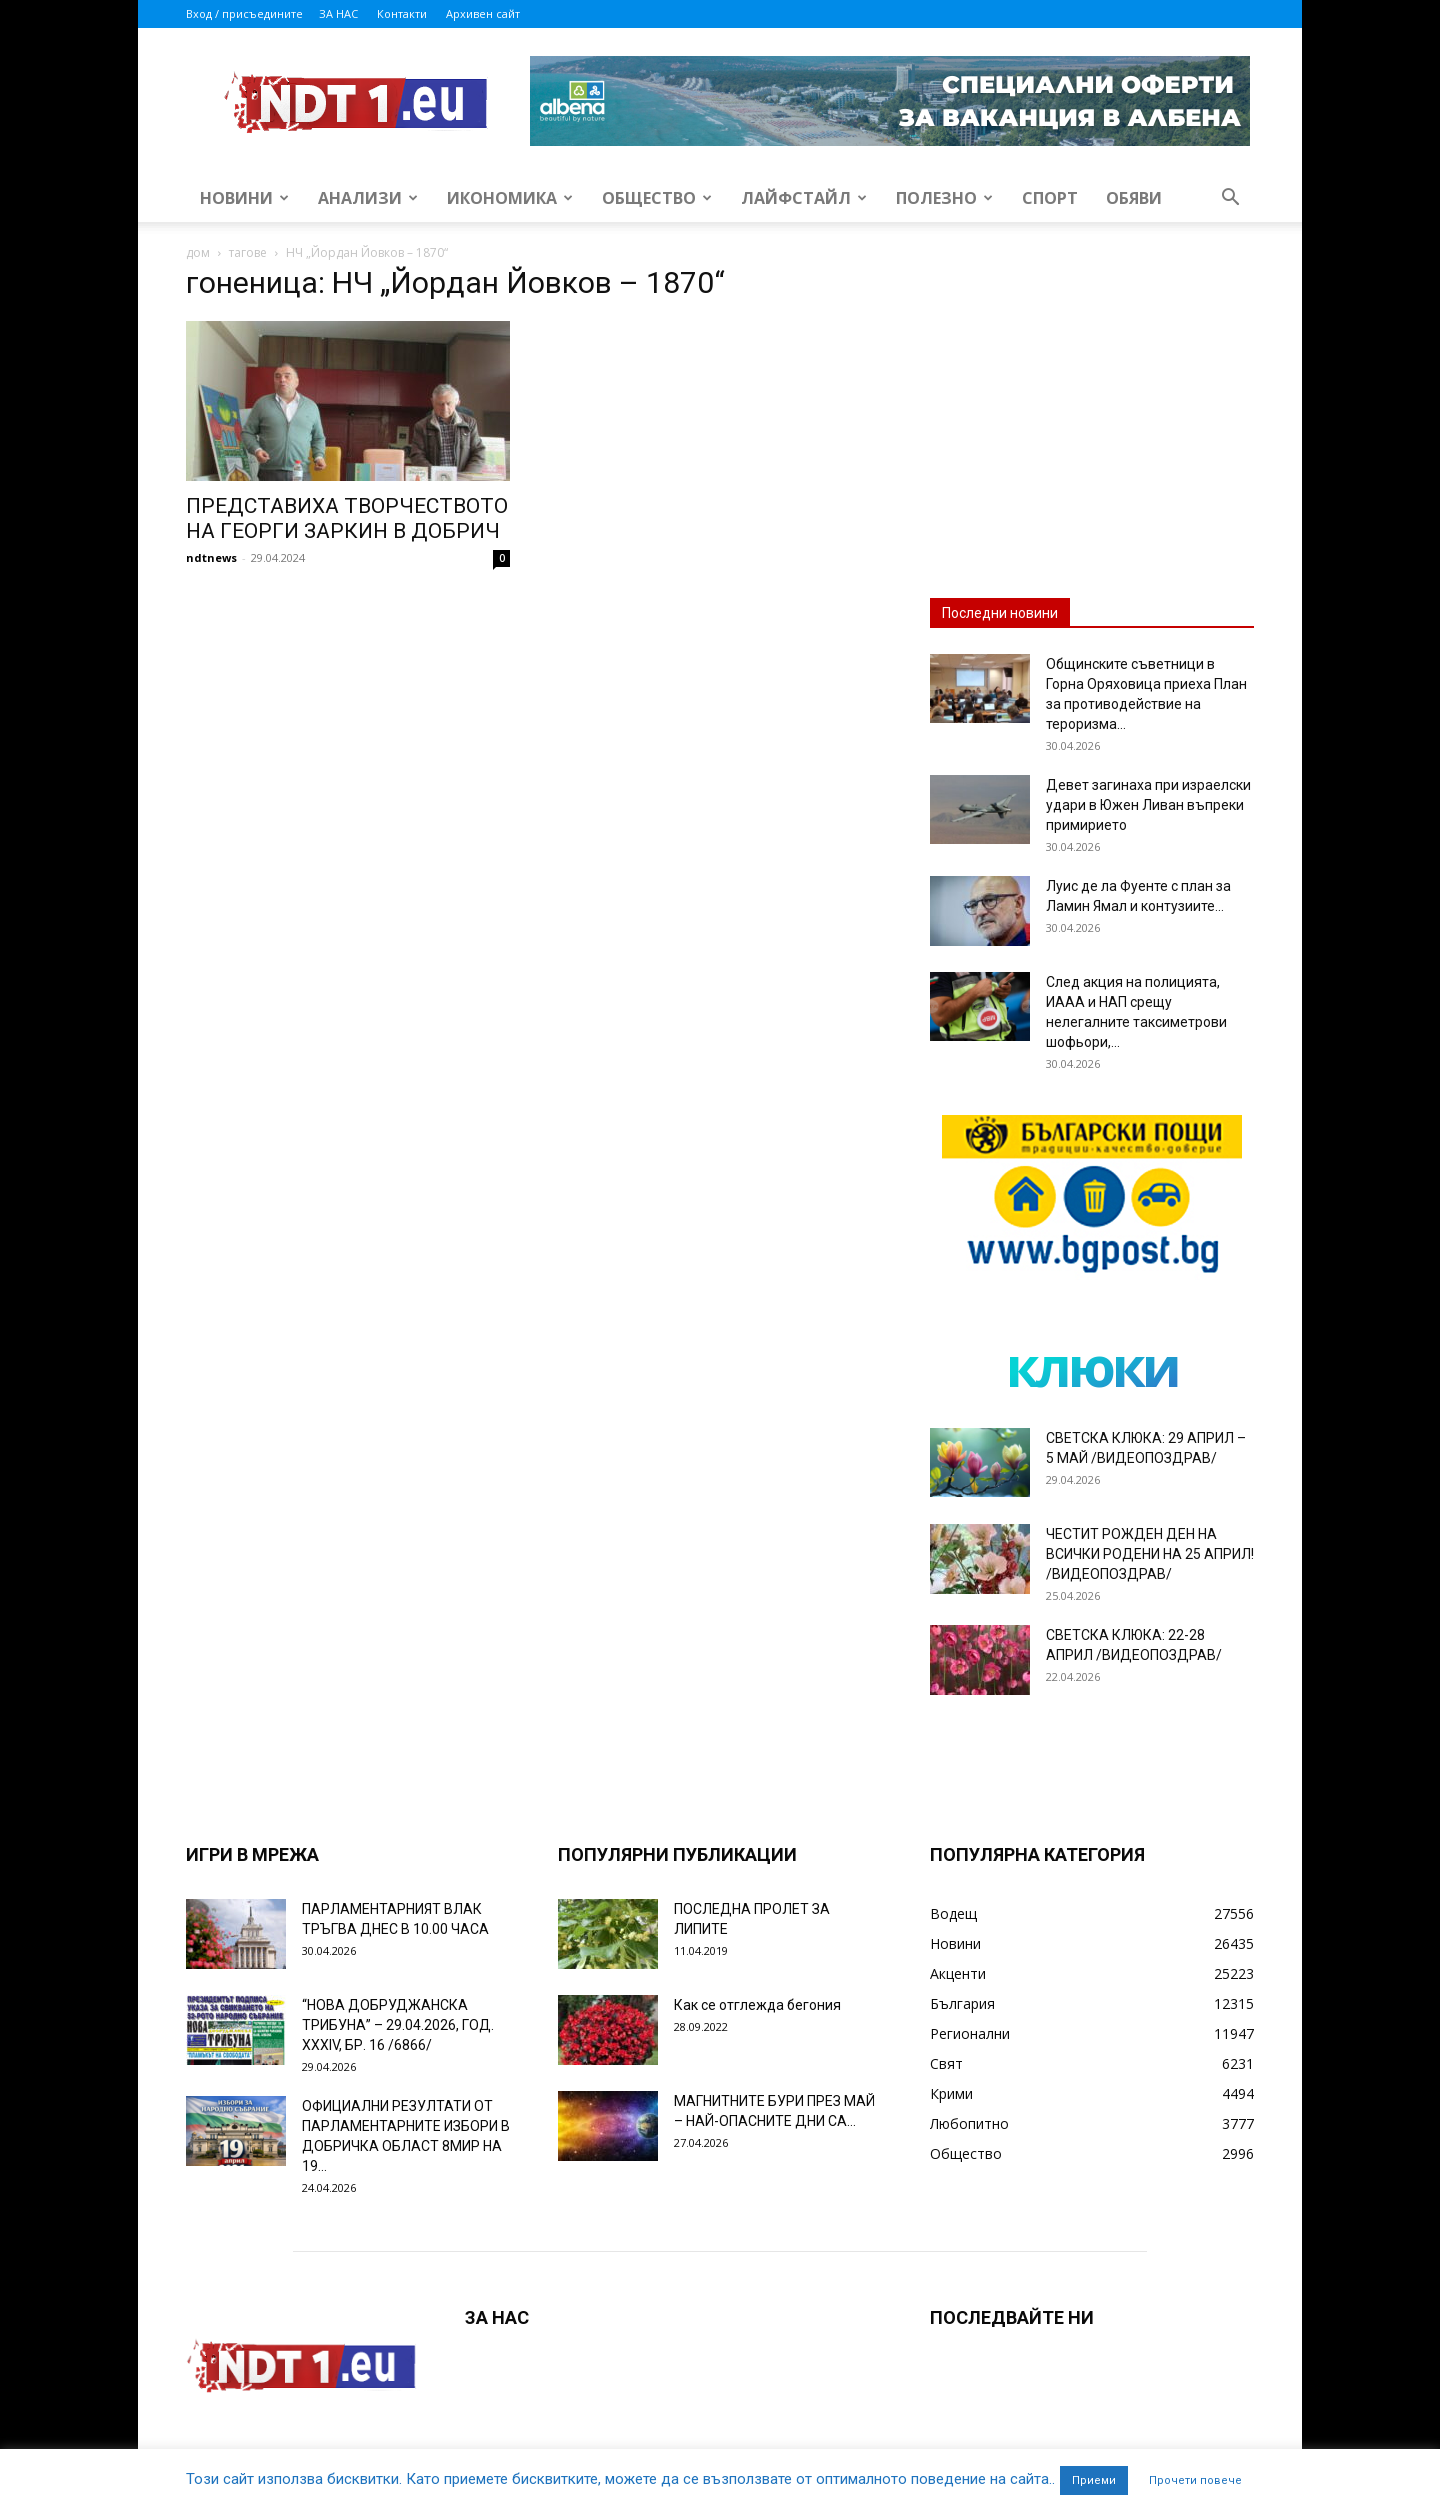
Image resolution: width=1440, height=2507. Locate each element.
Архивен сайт (483, 13)
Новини (244, 198)
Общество (657, 198)
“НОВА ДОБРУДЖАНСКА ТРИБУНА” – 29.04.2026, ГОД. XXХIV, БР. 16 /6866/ (398, 2025)
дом (198, 252)
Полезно (944, 198)
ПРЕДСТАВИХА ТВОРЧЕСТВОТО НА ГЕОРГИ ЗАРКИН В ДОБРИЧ (347, 518)
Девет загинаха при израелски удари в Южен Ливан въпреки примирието (1148, 805)
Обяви (1134, 198)
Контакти (402, 13)
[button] (1230, 199)
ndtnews (211, 557)
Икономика (510, 198)
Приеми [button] (1094, 2480)
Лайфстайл (804, 198)
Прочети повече (1195, 2480)
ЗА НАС (338, 13)
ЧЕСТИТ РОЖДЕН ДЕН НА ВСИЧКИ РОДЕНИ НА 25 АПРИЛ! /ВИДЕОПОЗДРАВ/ (1150, 1554)
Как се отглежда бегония (757, 2005)
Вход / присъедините (244, 13)
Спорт (1050, 198)
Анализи (368, 198)
